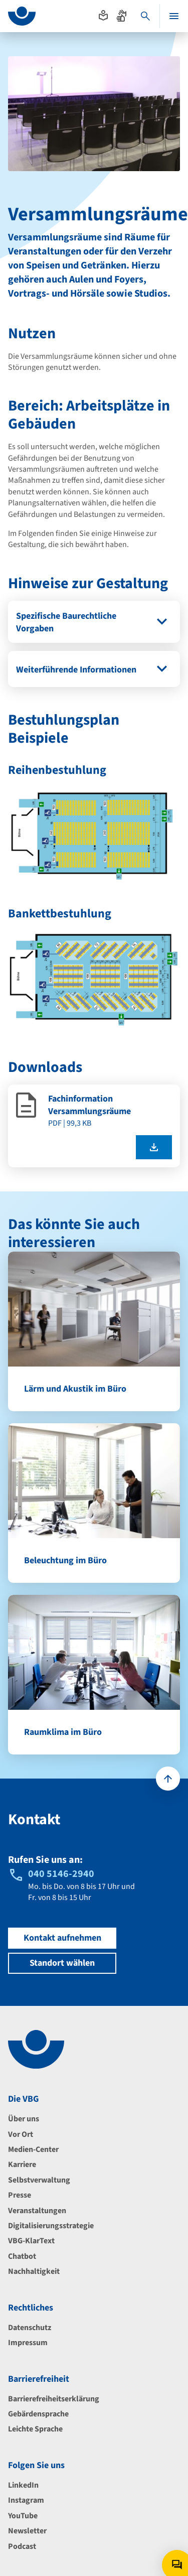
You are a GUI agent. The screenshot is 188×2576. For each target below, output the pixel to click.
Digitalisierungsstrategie (51, 2225)
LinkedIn (23, 2485)
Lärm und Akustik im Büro (75, 1389)
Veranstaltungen (37, 2210)
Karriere (22, 2164)
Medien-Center (33, 2149)
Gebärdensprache (38, 2413)
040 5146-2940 (61, 1874)
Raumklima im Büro (63, 1732)
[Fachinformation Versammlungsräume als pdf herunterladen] (154, 1147)
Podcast (22, 2546)
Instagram (26, 2500)
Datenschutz (29, 2327)
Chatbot (22, 2256)
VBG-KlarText (31, 2240)
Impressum (28, 2342)
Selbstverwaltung (39, 2180)
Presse (19, 2195)
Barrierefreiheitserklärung (53, 2398)
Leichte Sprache (35, 2428)
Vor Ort (20, 2134)
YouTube (23, 2515)
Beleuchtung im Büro (65, 1560)
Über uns (23, 2118)
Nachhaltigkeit (34, 2271)
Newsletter (27, 2530)
